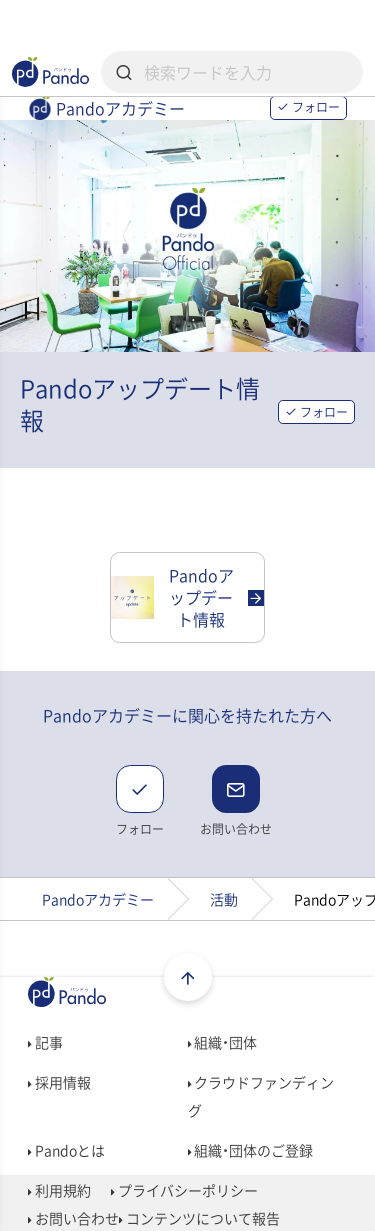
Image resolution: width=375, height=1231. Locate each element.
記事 (45, 1042)
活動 (224, 899)
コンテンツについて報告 (199, 1218)
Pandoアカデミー (98, 899)
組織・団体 (223, 1042)
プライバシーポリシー (184, 1190)
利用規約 (59, 1190)
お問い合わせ (73, 1218)
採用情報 (59, 1082)
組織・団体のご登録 (251, 1150)
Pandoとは (66, 1150)
